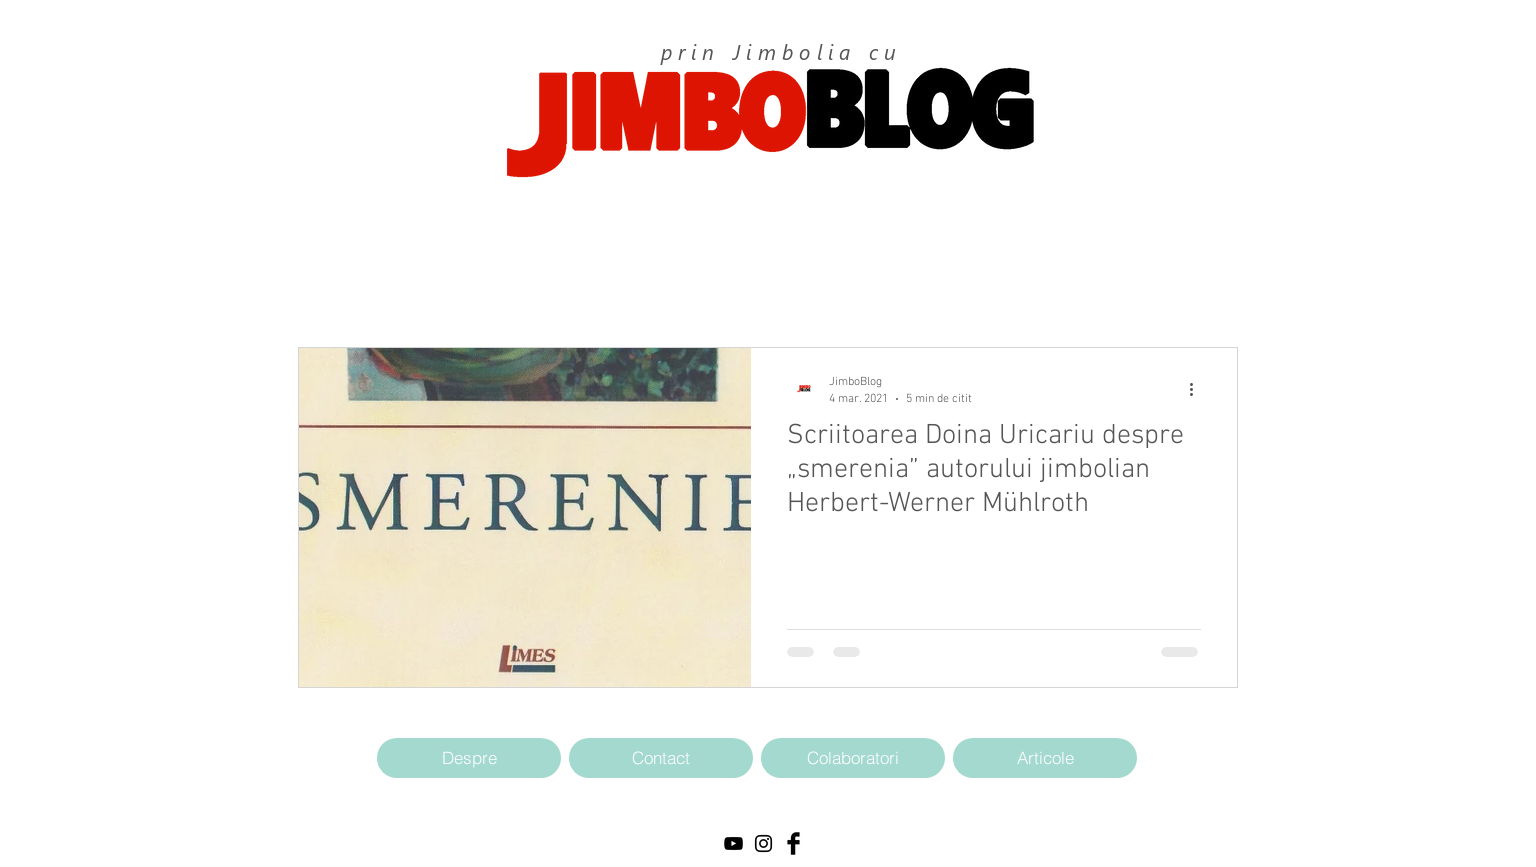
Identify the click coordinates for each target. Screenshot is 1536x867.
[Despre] (469, 758)
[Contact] (661, 758)
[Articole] (1045, 758)
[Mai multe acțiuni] (1198, 389)
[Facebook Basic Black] (793, 843)
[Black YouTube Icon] (733, 843)
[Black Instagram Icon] (763, 843)
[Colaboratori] (853, 758)
